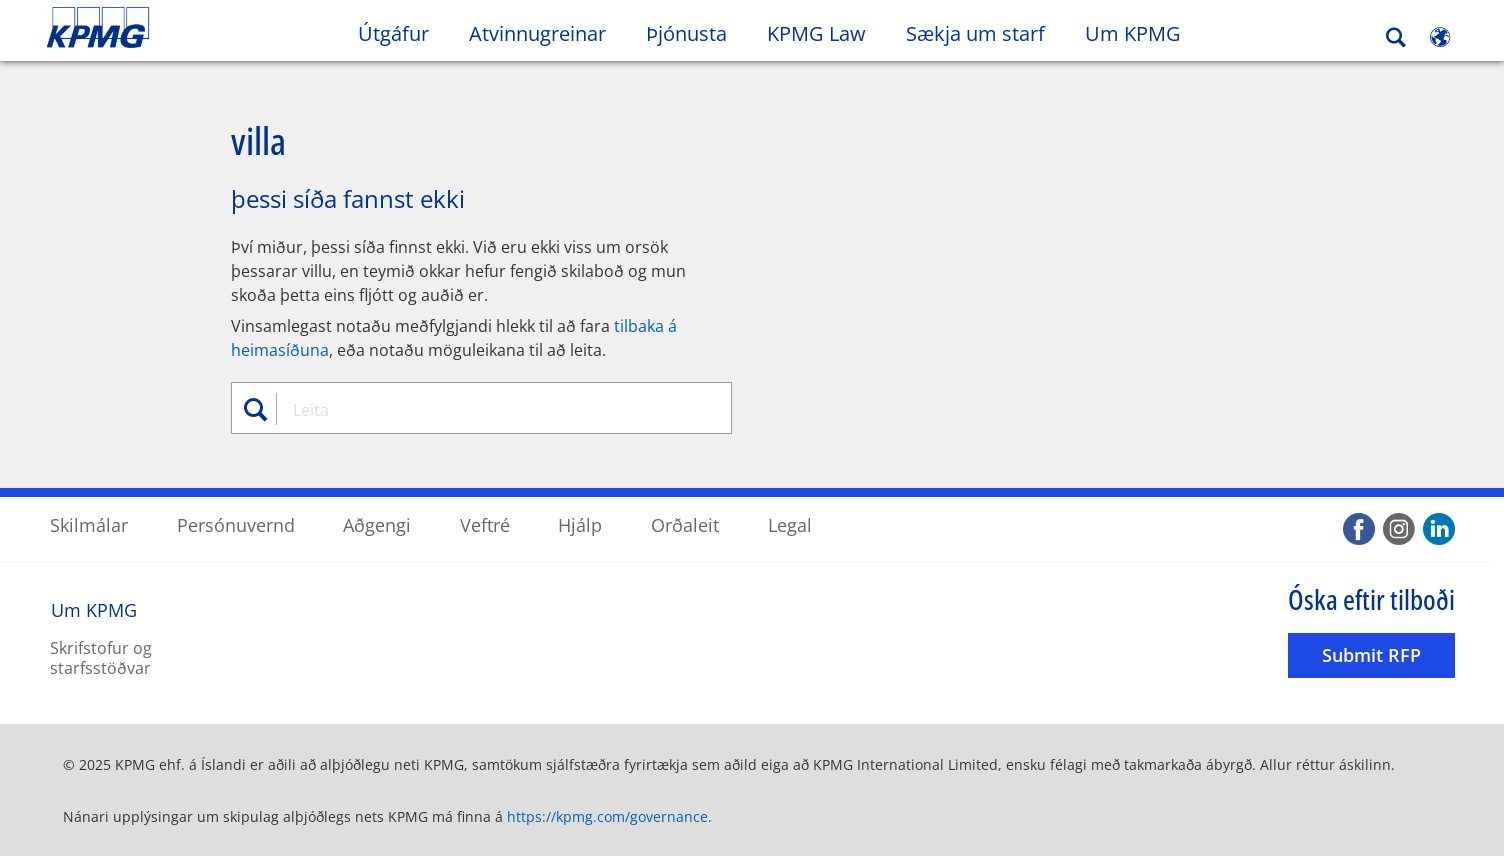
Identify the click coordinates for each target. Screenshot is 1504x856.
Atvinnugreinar (537, 33)
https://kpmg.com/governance (607, 815)
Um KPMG (94, 609)
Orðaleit (685, 524)
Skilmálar (89, 524)
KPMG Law (826, 33)
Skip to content (182, 28)
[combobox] (489, 409)
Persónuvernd (236, 524)
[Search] (1396, 37)
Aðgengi (377, 524)
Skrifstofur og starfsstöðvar (101, 657)
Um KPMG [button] (1133, 33)
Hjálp (580, 524)
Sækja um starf (975, 33)
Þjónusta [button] (686, 33)
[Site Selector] (1440, 37)
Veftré (485, 524)
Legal (790, 524)
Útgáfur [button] (393, 33)
